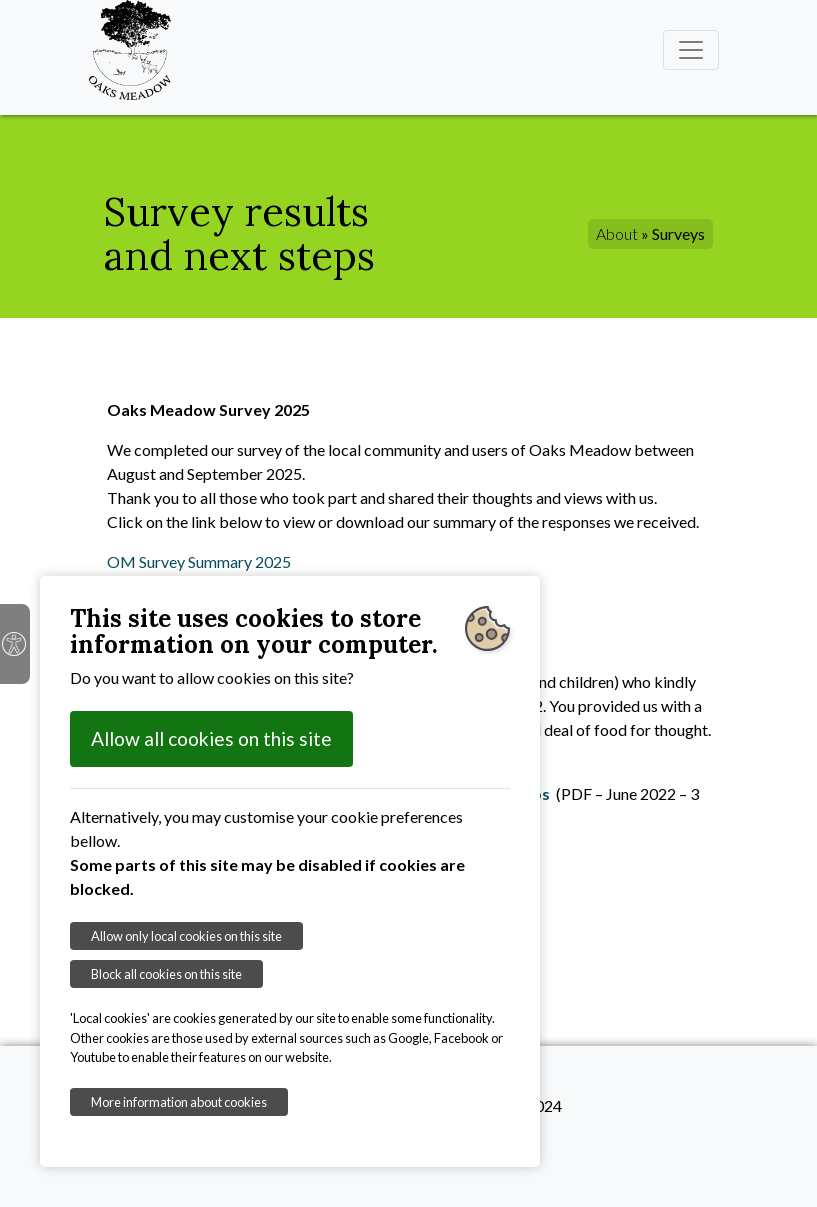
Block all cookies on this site (166, 974)
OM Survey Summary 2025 (199, 561)
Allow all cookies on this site (211, 738)
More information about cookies (179, 1102)
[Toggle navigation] (691, 50)
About (617, 233)
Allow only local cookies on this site (186, 936)
